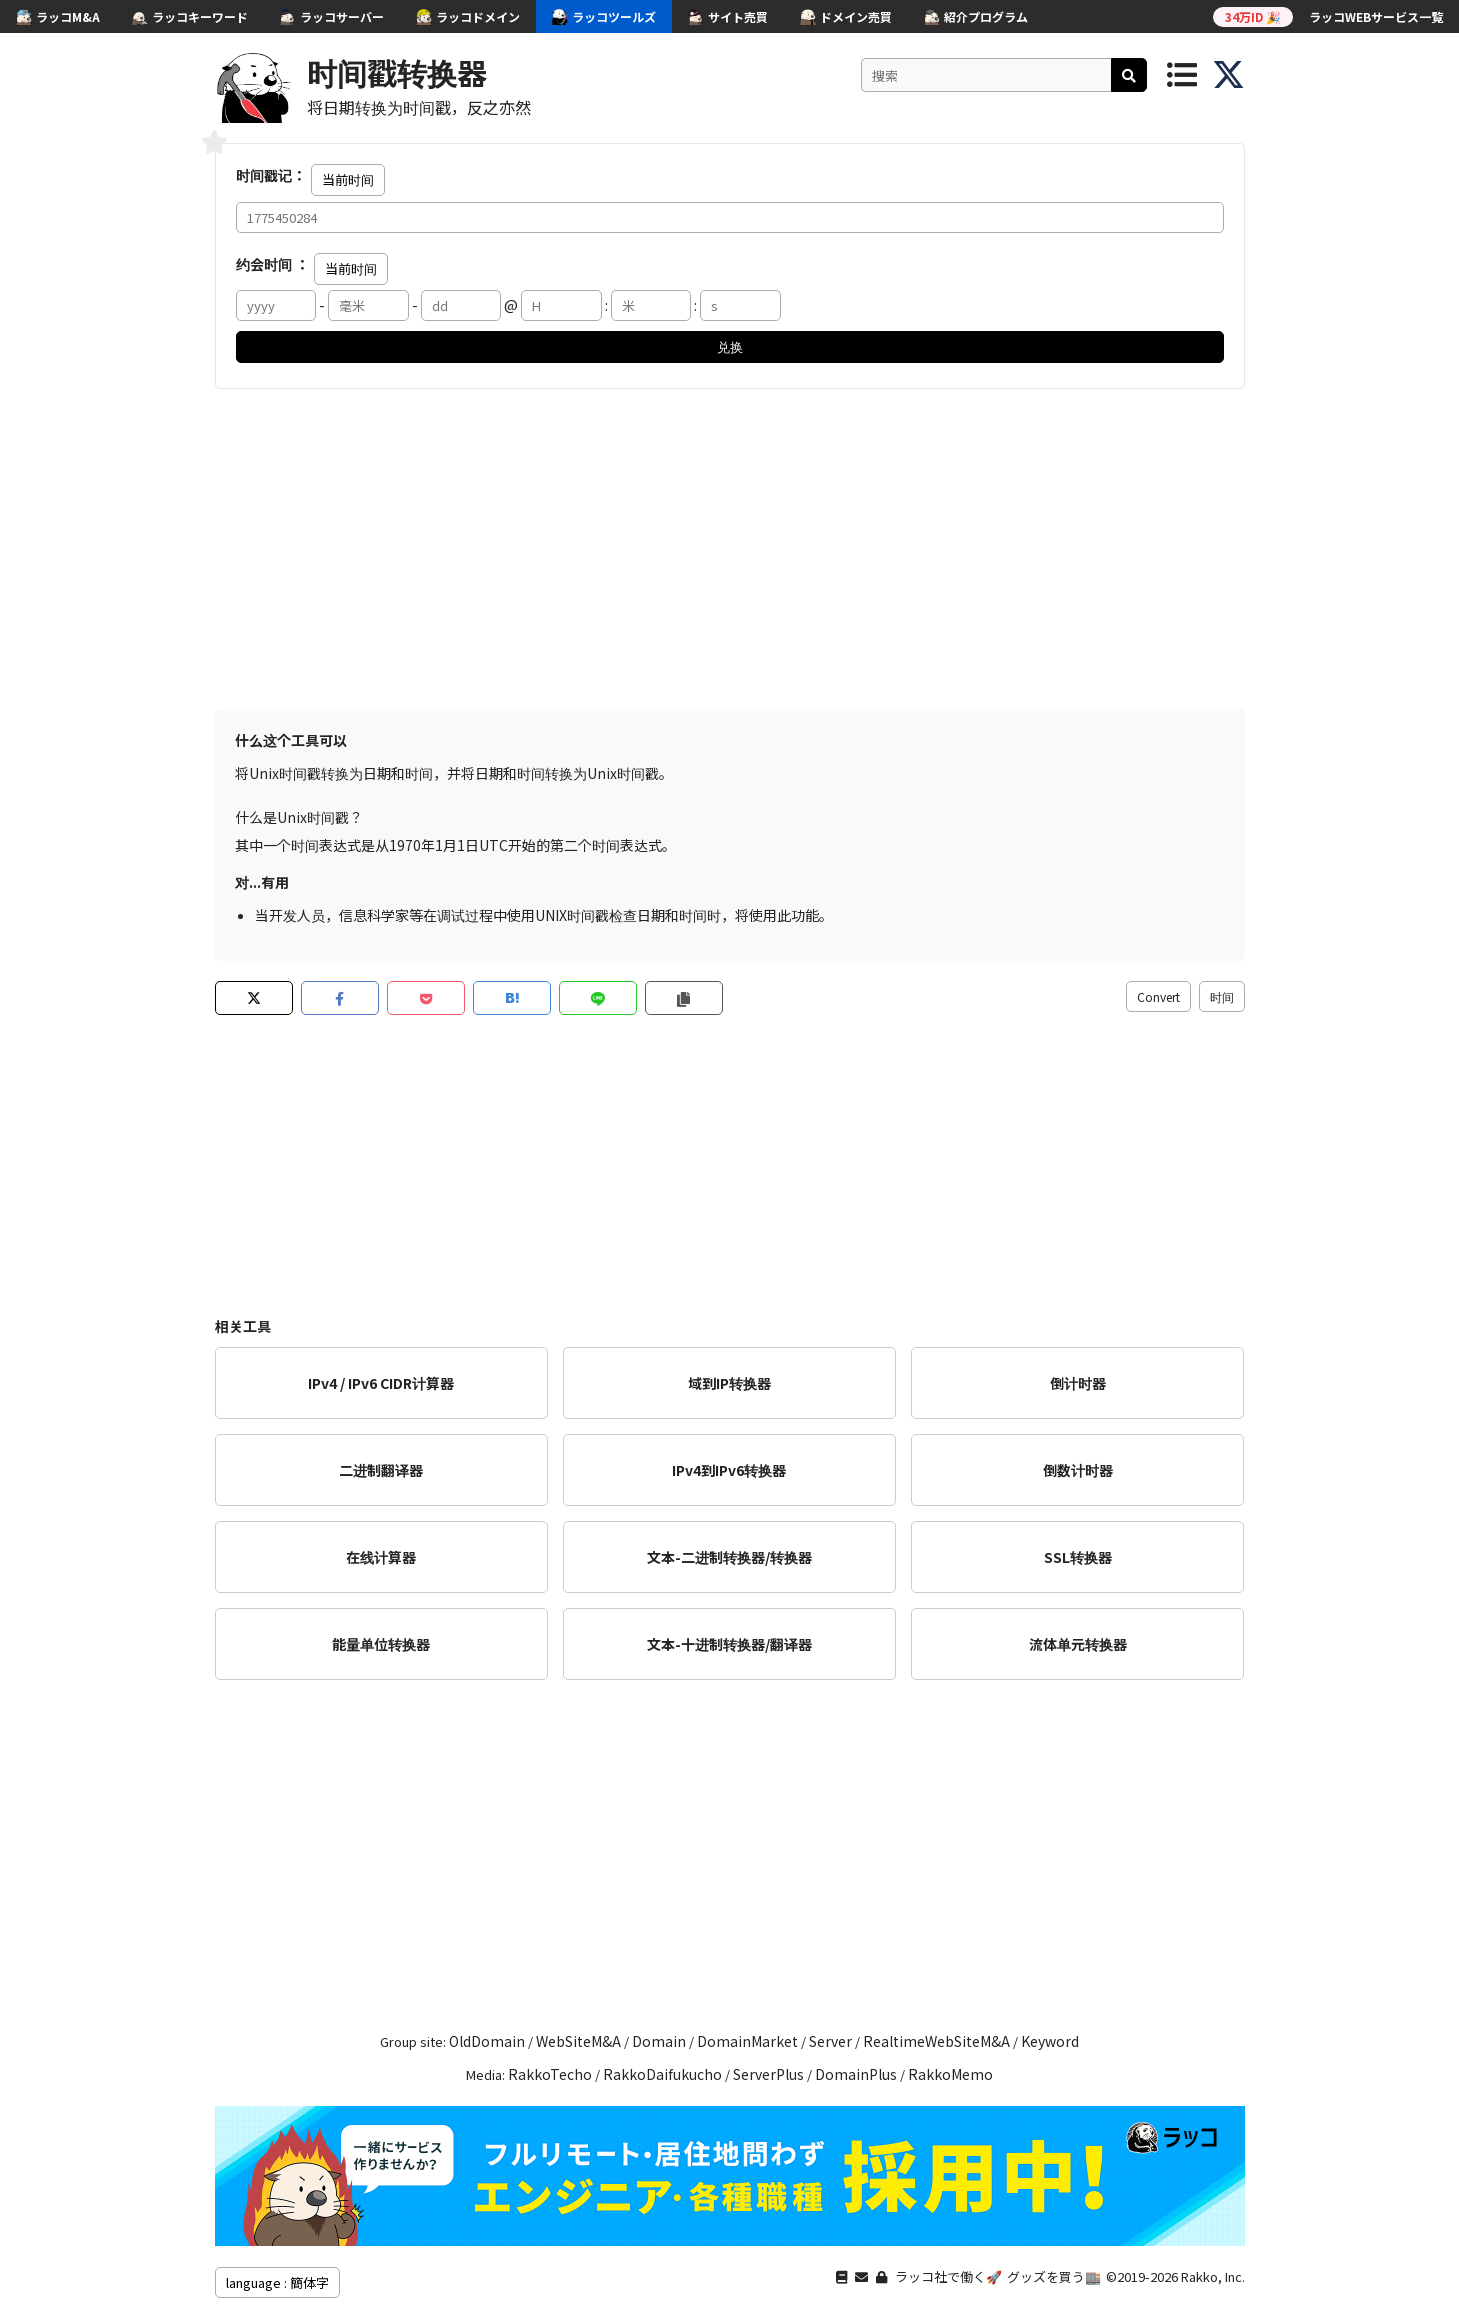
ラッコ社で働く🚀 (948, 2276)
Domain (659, 2041)
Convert (1158, 996)
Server (830, 2041)
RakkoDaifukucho (662, 2074)
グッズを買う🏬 (1054, 2276)
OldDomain (487, 2041)
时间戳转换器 (397, 72)
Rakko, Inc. (1213, 2276)
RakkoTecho (550, 2074)
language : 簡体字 (277, 2282)
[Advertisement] (730, 549)
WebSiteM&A (578, 2041)
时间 (1222, 996)
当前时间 (348, 179)
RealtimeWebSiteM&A (936, 2041)
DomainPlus (856, 2074)
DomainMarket (747, 2041)
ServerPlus (768, 2074)
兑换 (730, 346)
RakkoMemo (950, 2074)
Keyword (1050, 2041)
